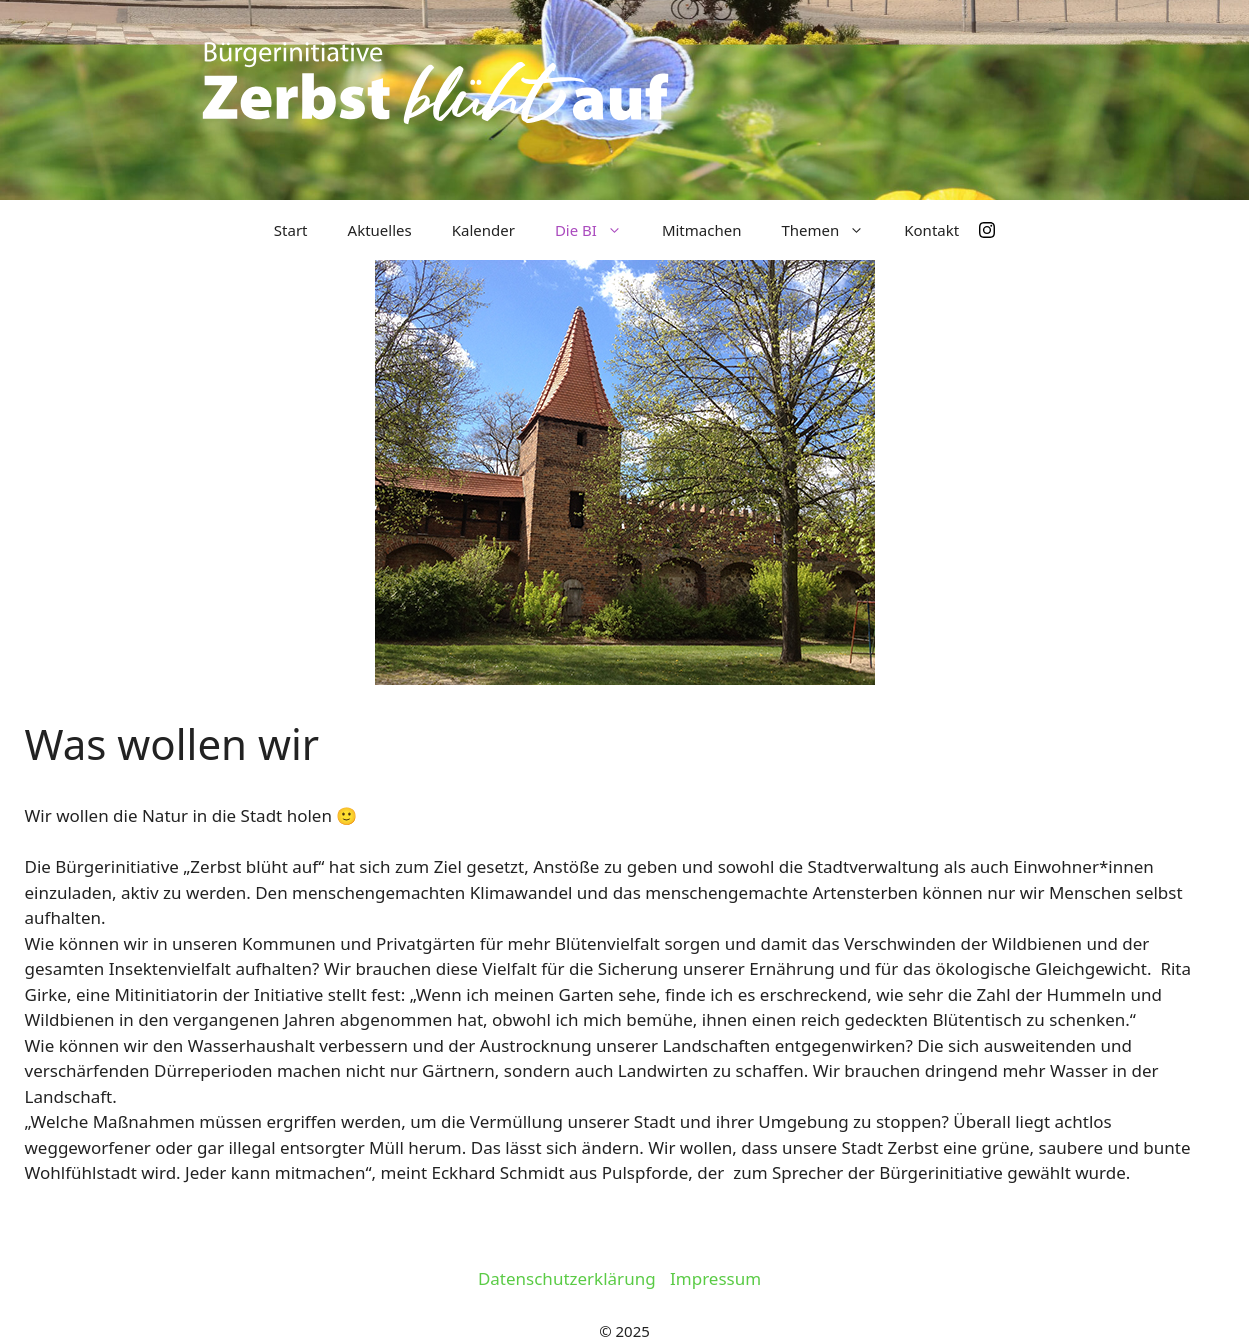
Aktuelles (380, 230)
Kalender (483, 230)
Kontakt (931, 230)
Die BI (598, 230)
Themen (832, 230)
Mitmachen (702, 230)
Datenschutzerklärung (567, 1278)
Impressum (715, 1278)
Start (291, 230)
